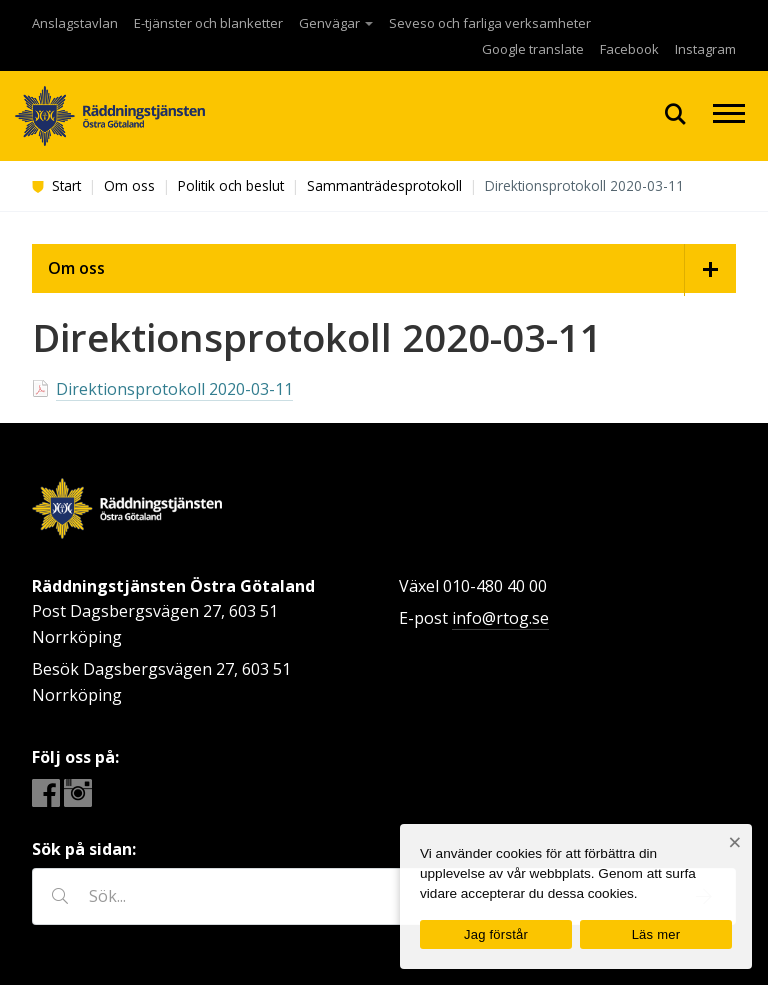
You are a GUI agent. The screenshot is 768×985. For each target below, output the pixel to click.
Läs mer (656, 934)
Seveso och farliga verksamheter (490, 23)
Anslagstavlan (75, 23)
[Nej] (734, 842)
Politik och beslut (231, 185)
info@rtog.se (500, 618)
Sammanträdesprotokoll (384, 185)
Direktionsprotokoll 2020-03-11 (174, 389)
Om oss (129, 185)
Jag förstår (496, 934)
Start (56, 185)
